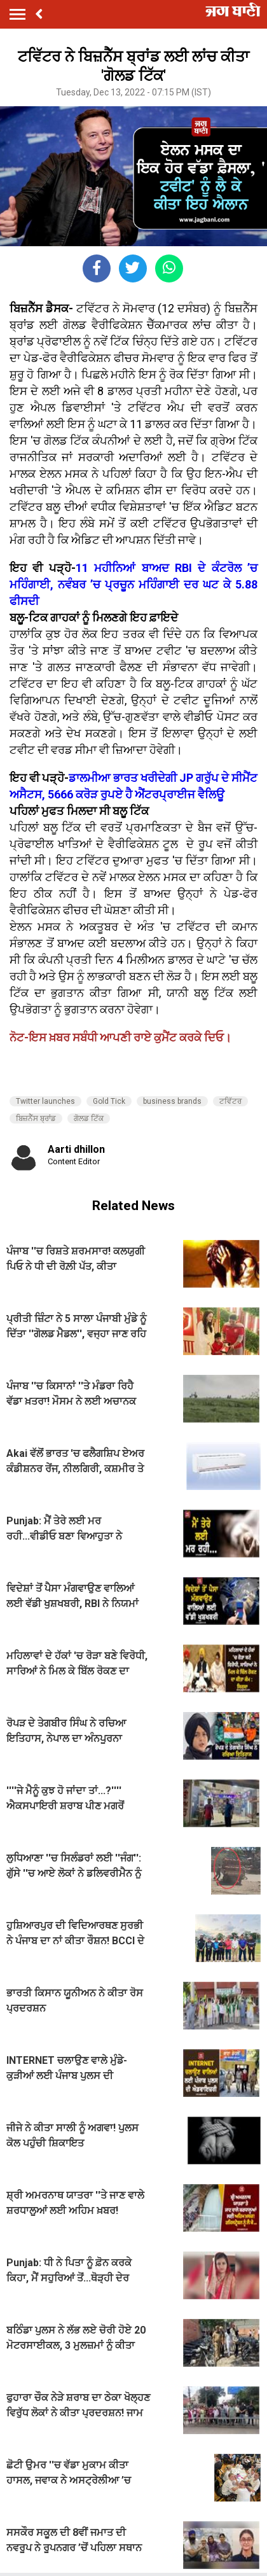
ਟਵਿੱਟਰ (230, 1101)
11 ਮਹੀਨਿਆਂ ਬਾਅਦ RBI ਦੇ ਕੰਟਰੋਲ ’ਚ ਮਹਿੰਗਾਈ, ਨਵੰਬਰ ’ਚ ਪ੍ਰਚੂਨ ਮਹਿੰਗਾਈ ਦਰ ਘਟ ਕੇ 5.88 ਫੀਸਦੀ (133, 584)
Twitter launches (45, 1101)
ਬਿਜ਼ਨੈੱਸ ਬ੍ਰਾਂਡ (36, 1118)
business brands (172, 1101)
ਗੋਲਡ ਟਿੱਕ (89, 1118)
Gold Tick (109, 1101)
